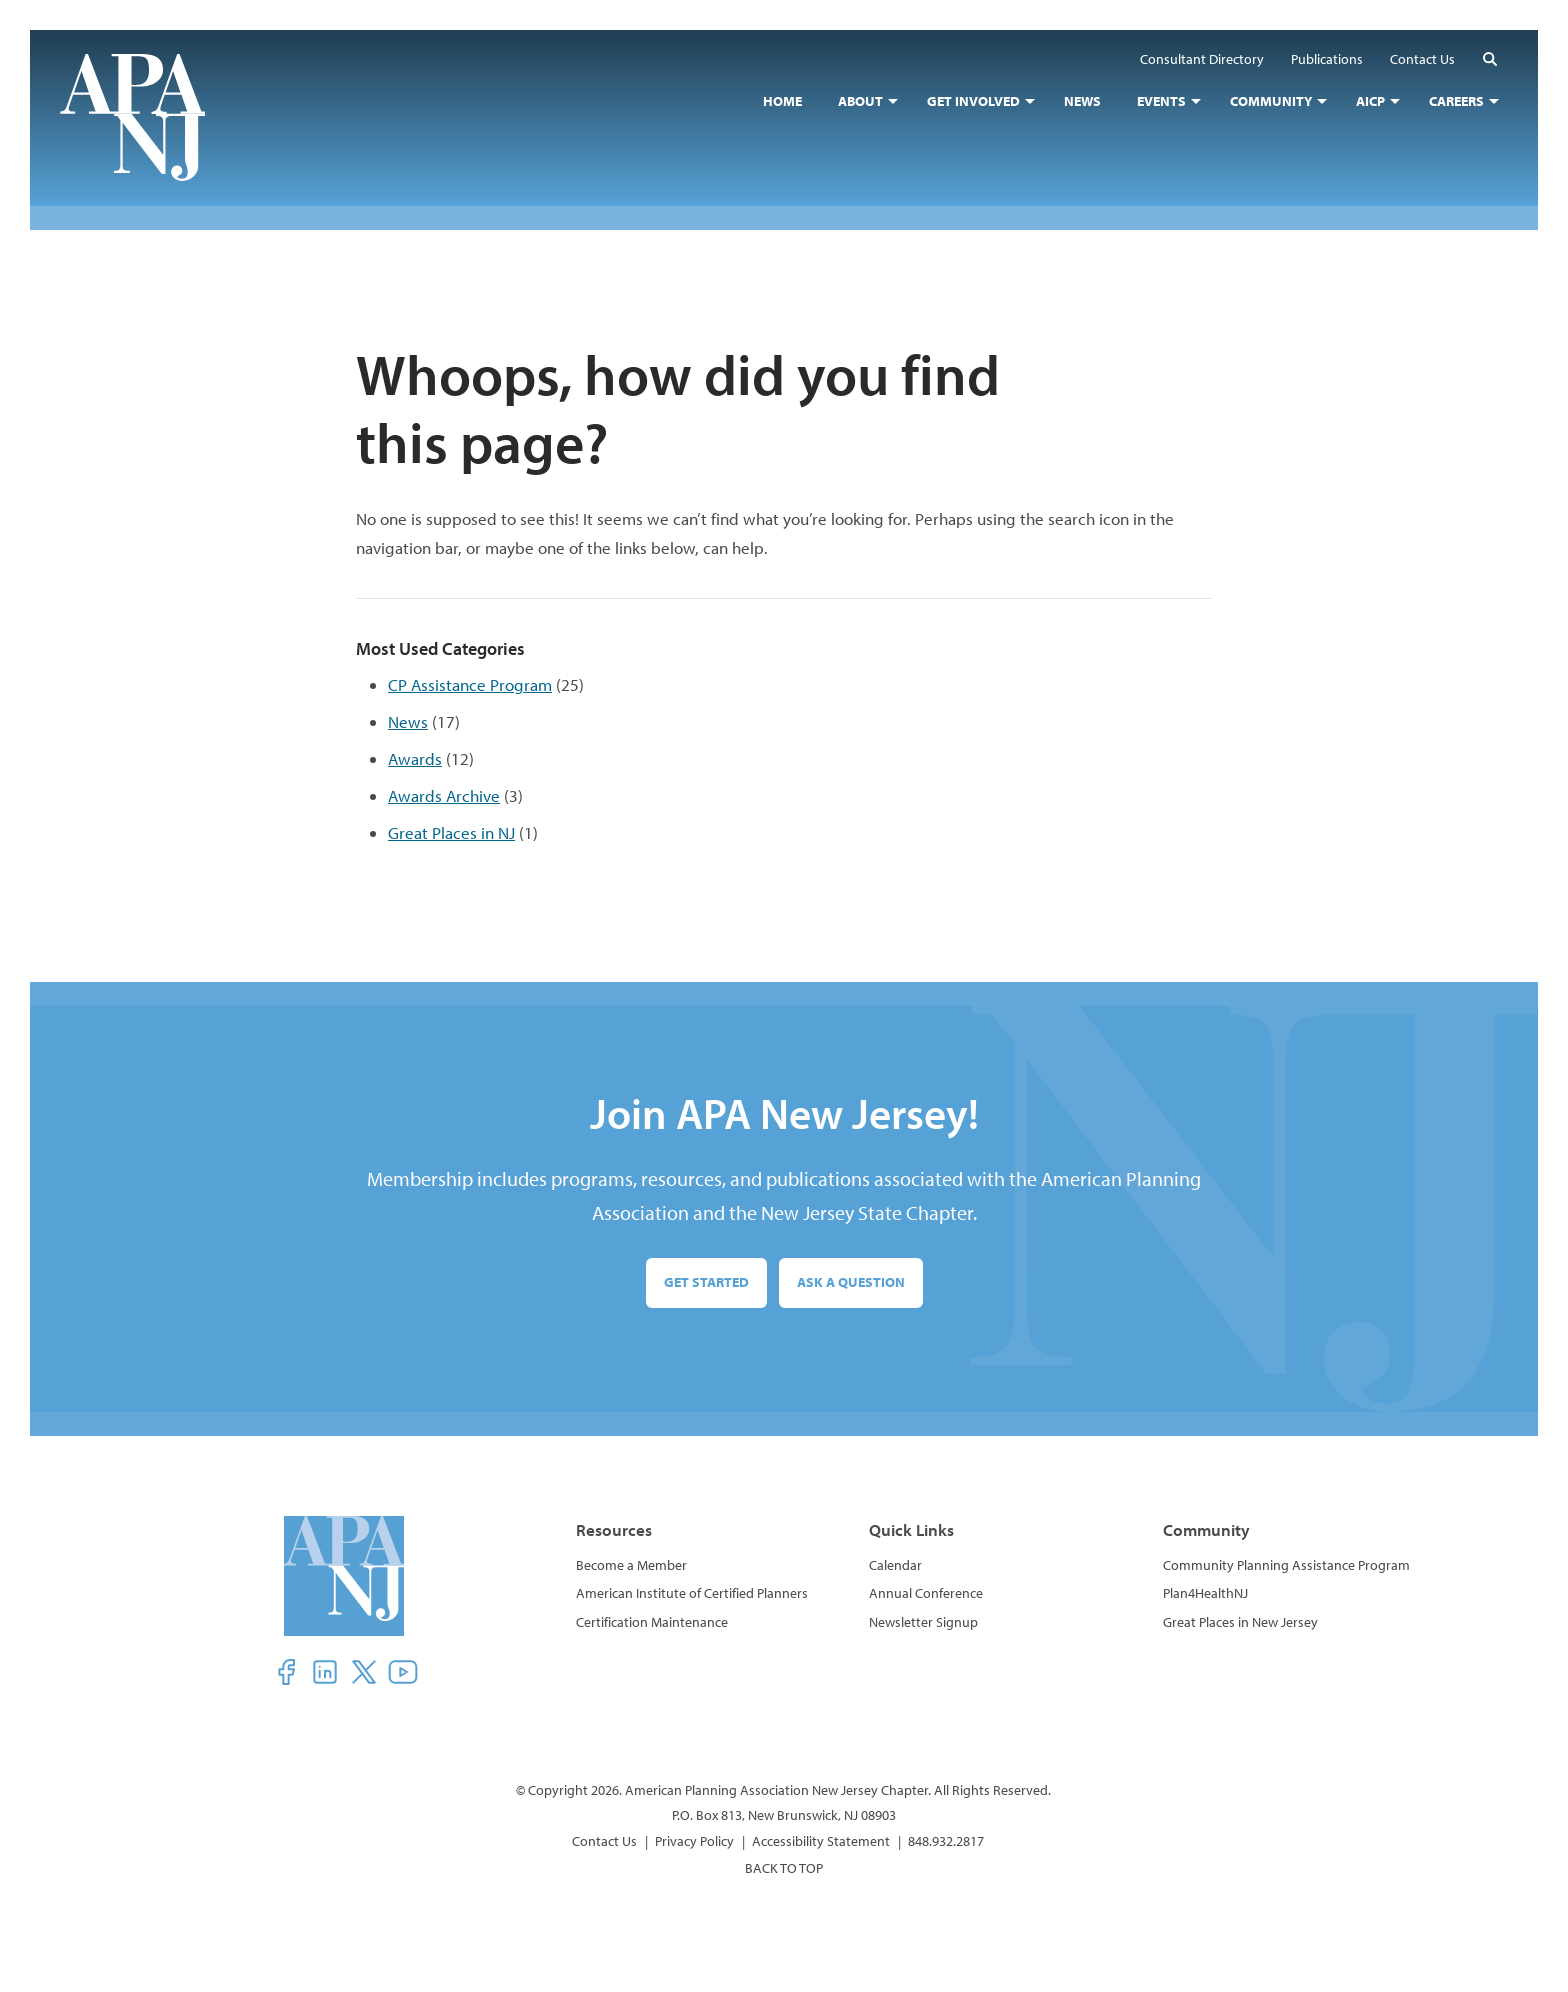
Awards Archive (444, 795)
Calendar (895, 1565)
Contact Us (604, 1841)
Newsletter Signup (923, 1622)
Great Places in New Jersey (1240, 1622)
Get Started (706, 1282)
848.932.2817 (946, 1841)
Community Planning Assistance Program (1286, 1565)
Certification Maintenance (652, 1622)
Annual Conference (926, 1593)
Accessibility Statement (821, 1841)
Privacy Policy (694, 1841)
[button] (1490, 58)
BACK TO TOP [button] (784, 1868)
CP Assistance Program (470, 684)
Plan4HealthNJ (1205, 1593)
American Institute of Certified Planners (692, 1593)
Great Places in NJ (451, 832)
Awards (415, 758)
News (408, 721)
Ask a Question (851, 1282)
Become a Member (631, 1565)
